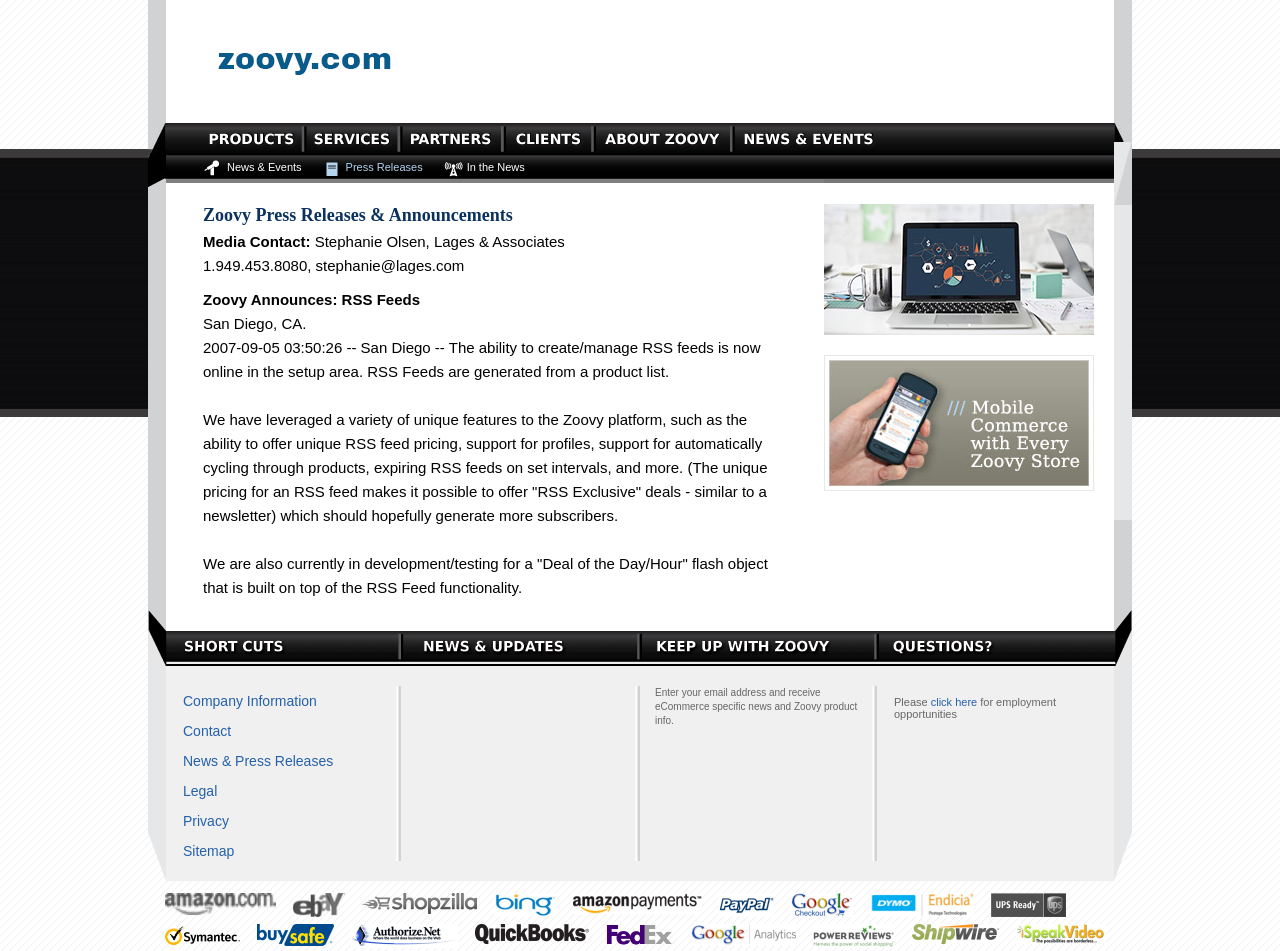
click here (954, 702)
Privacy (206, 821)
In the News (496, 167)
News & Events (264, 167)
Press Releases (384, 167)
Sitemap (208, 851)
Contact (207, 731)
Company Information (250, 701)
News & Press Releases (258, 761)
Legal (200, 791)
